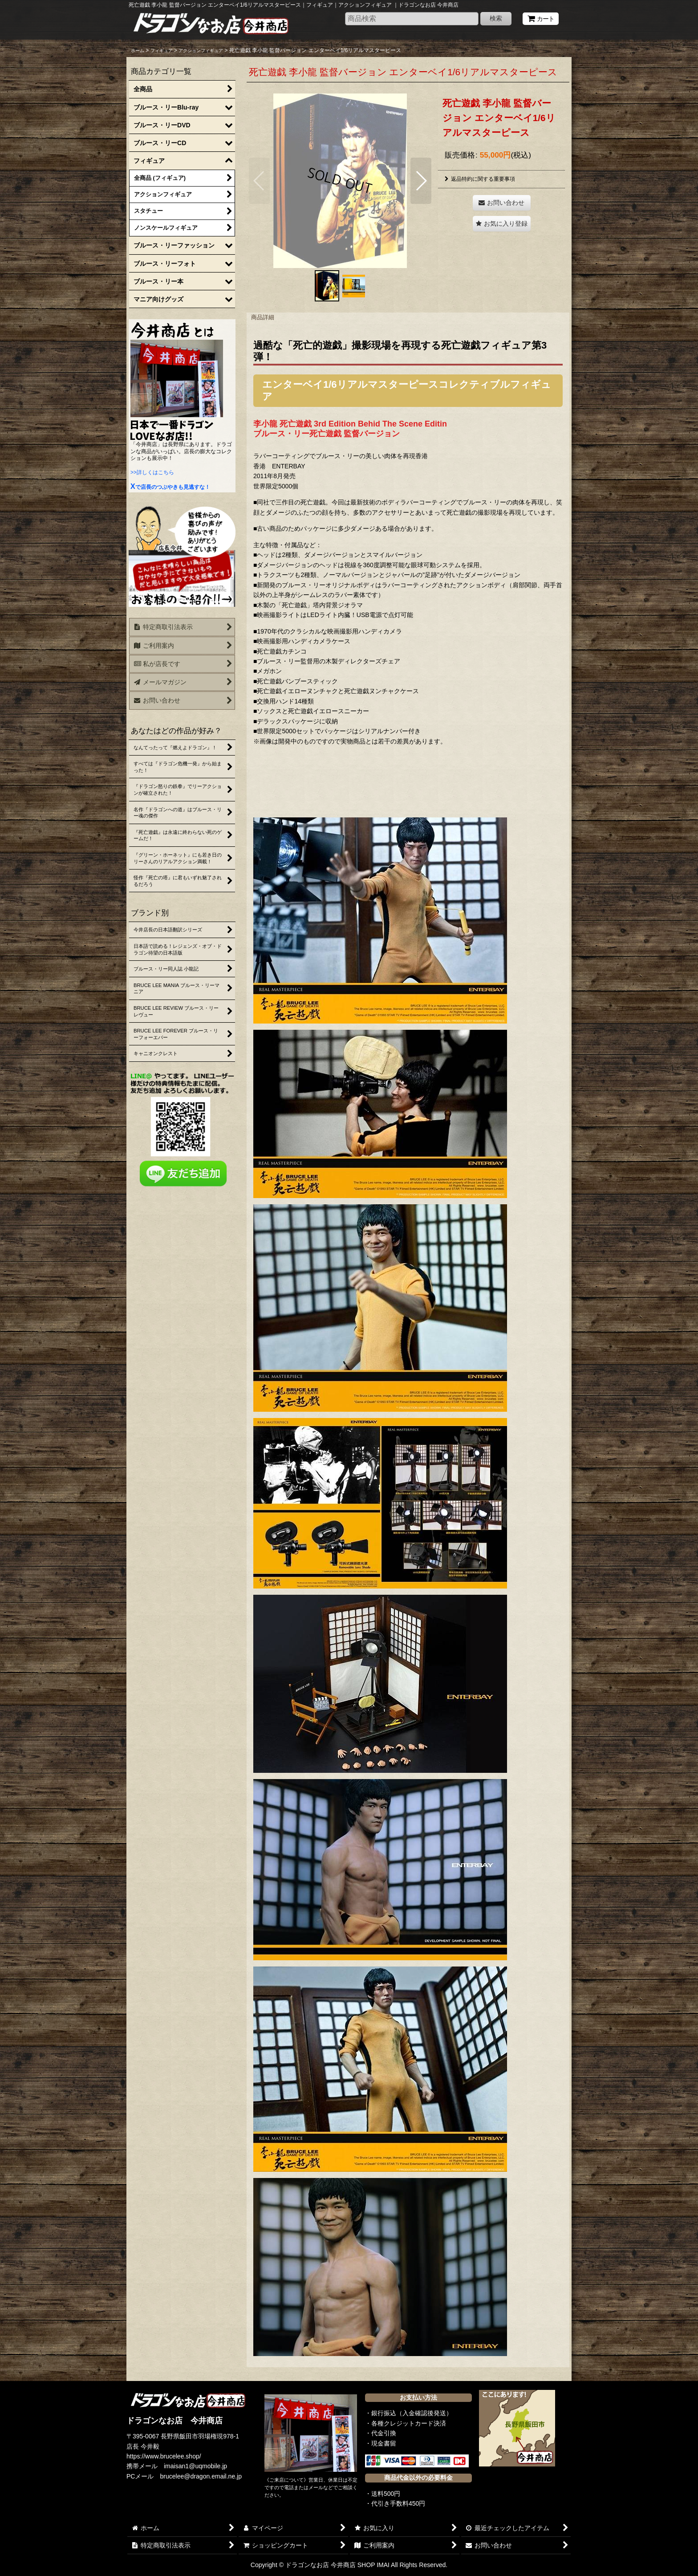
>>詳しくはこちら (152, 472)
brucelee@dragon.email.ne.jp (201, 2476)
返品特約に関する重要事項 (480, 179)
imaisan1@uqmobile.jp (195, 2466)
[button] (259, 181)
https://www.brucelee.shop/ (163, 2456)
